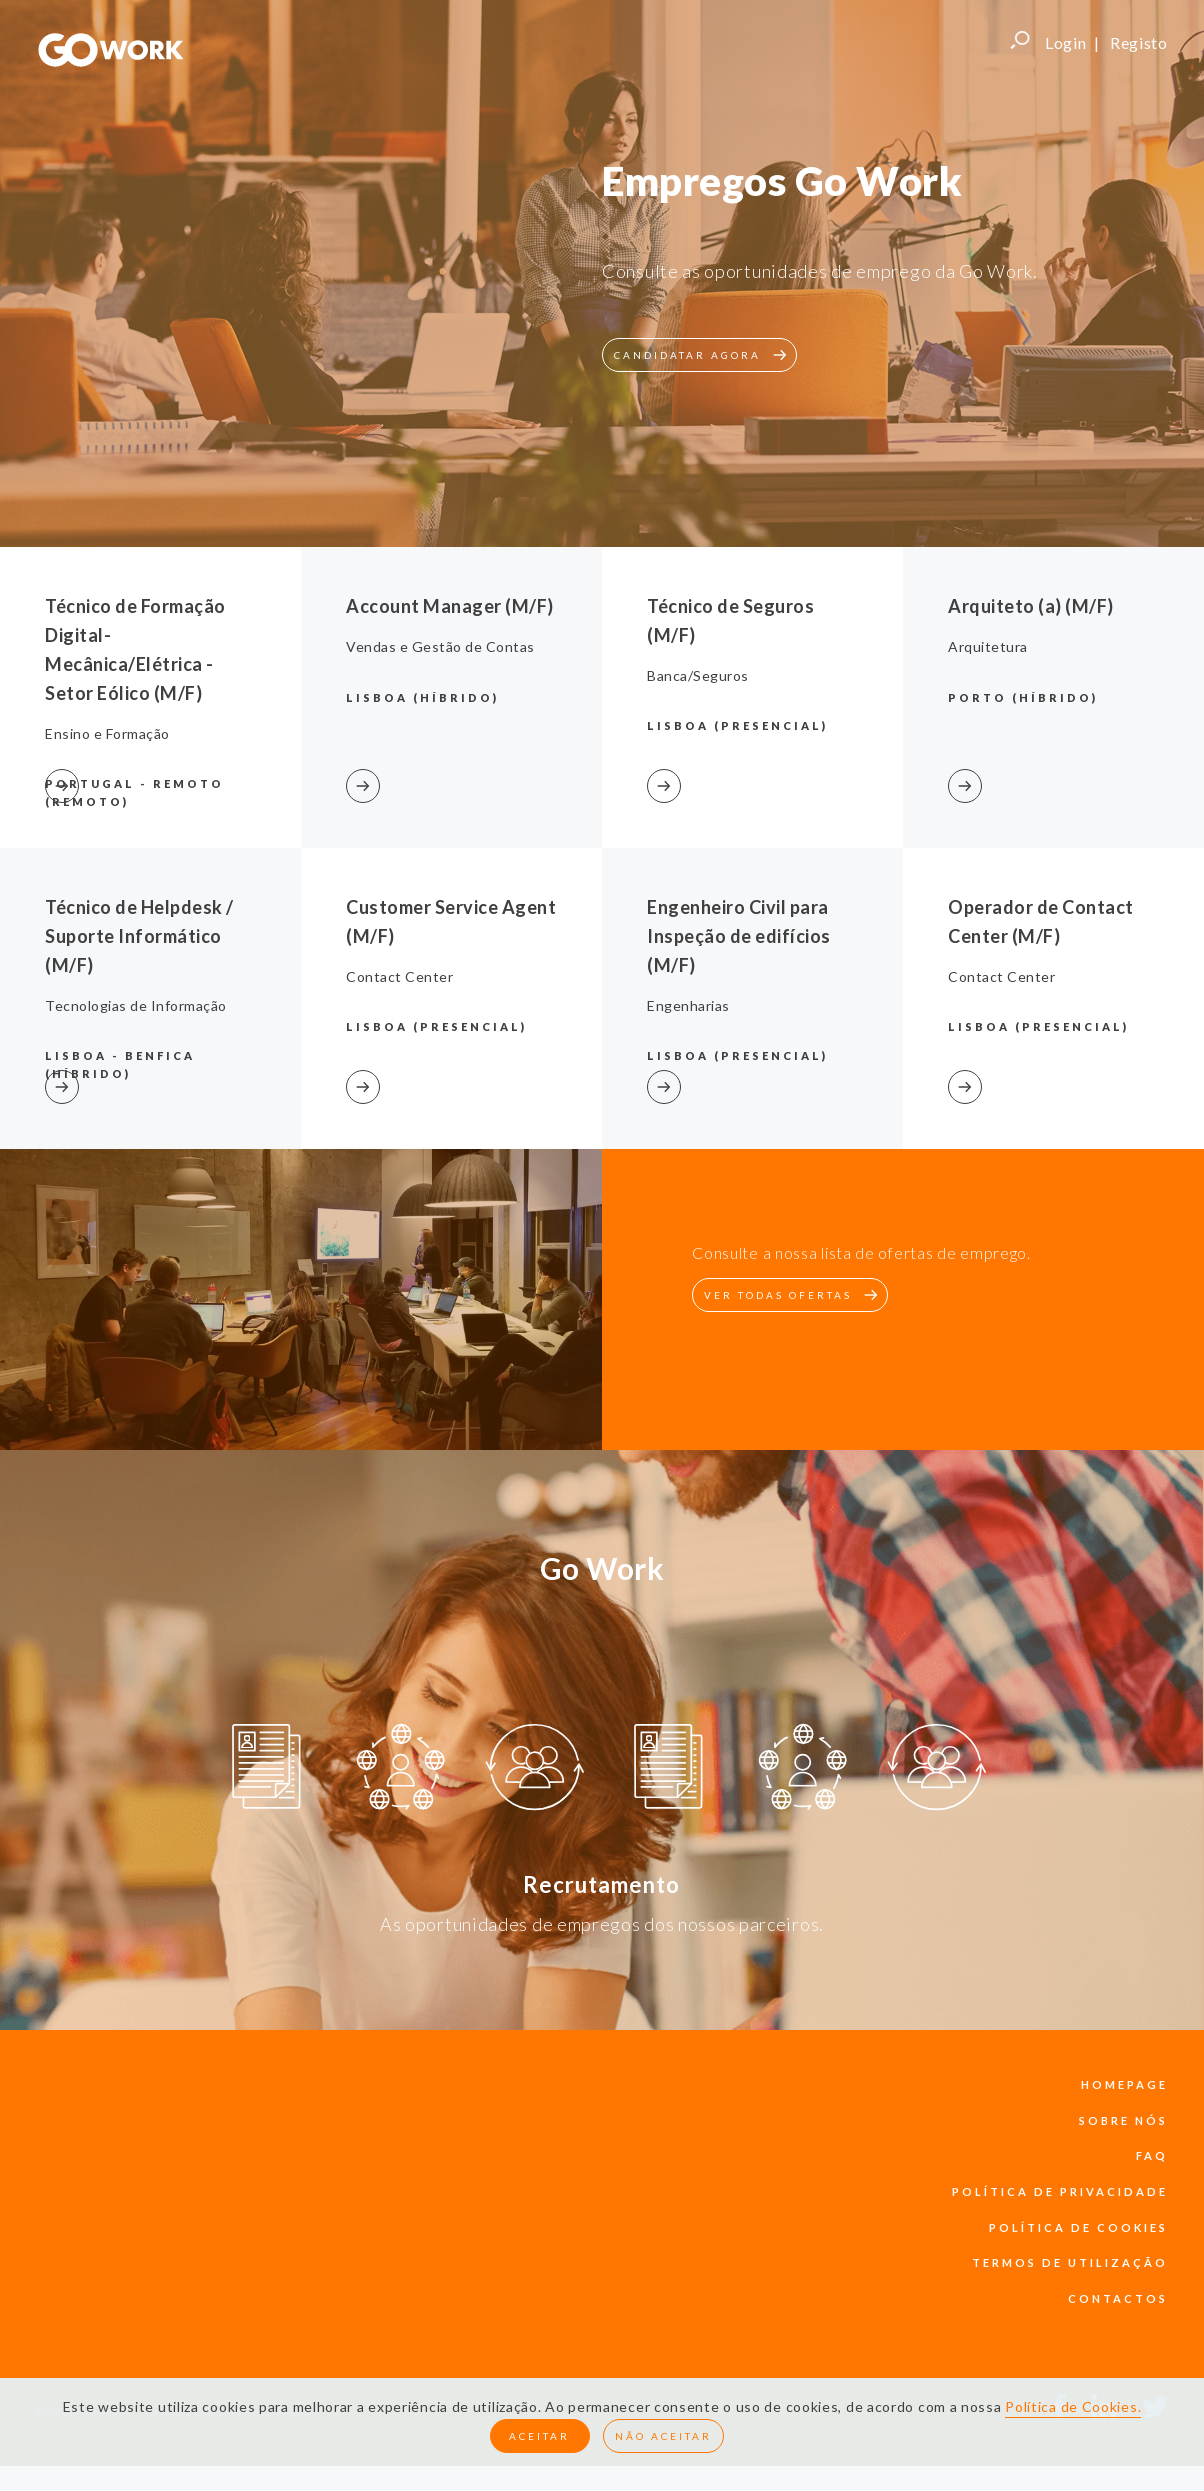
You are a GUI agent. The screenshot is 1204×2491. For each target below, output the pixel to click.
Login (1066, 42)
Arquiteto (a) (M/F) (1031, 606)
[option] (267, 1770)
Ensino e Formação (107, 733)
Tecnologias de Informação (136, 1005)
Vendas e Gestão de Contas (440, 646)
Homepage (1124, 2084)
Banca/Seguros (698, 675)
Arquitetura (988, 646)
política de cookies (1078, 2227)
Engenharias (688, 1005)
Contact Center (399, 976)
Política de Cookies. (1073, 2406)
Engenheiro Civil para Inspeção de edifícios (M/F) (739, 936)
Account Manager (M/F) (450, 606)
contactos (1118, 2298)
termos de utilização (1070, 2262)
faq (1152, 2155)
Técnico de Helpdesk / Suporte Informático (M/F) (139, 936)
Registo (1139, 42)
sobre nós (1123, 2120)
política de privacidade (1060, 2191)
